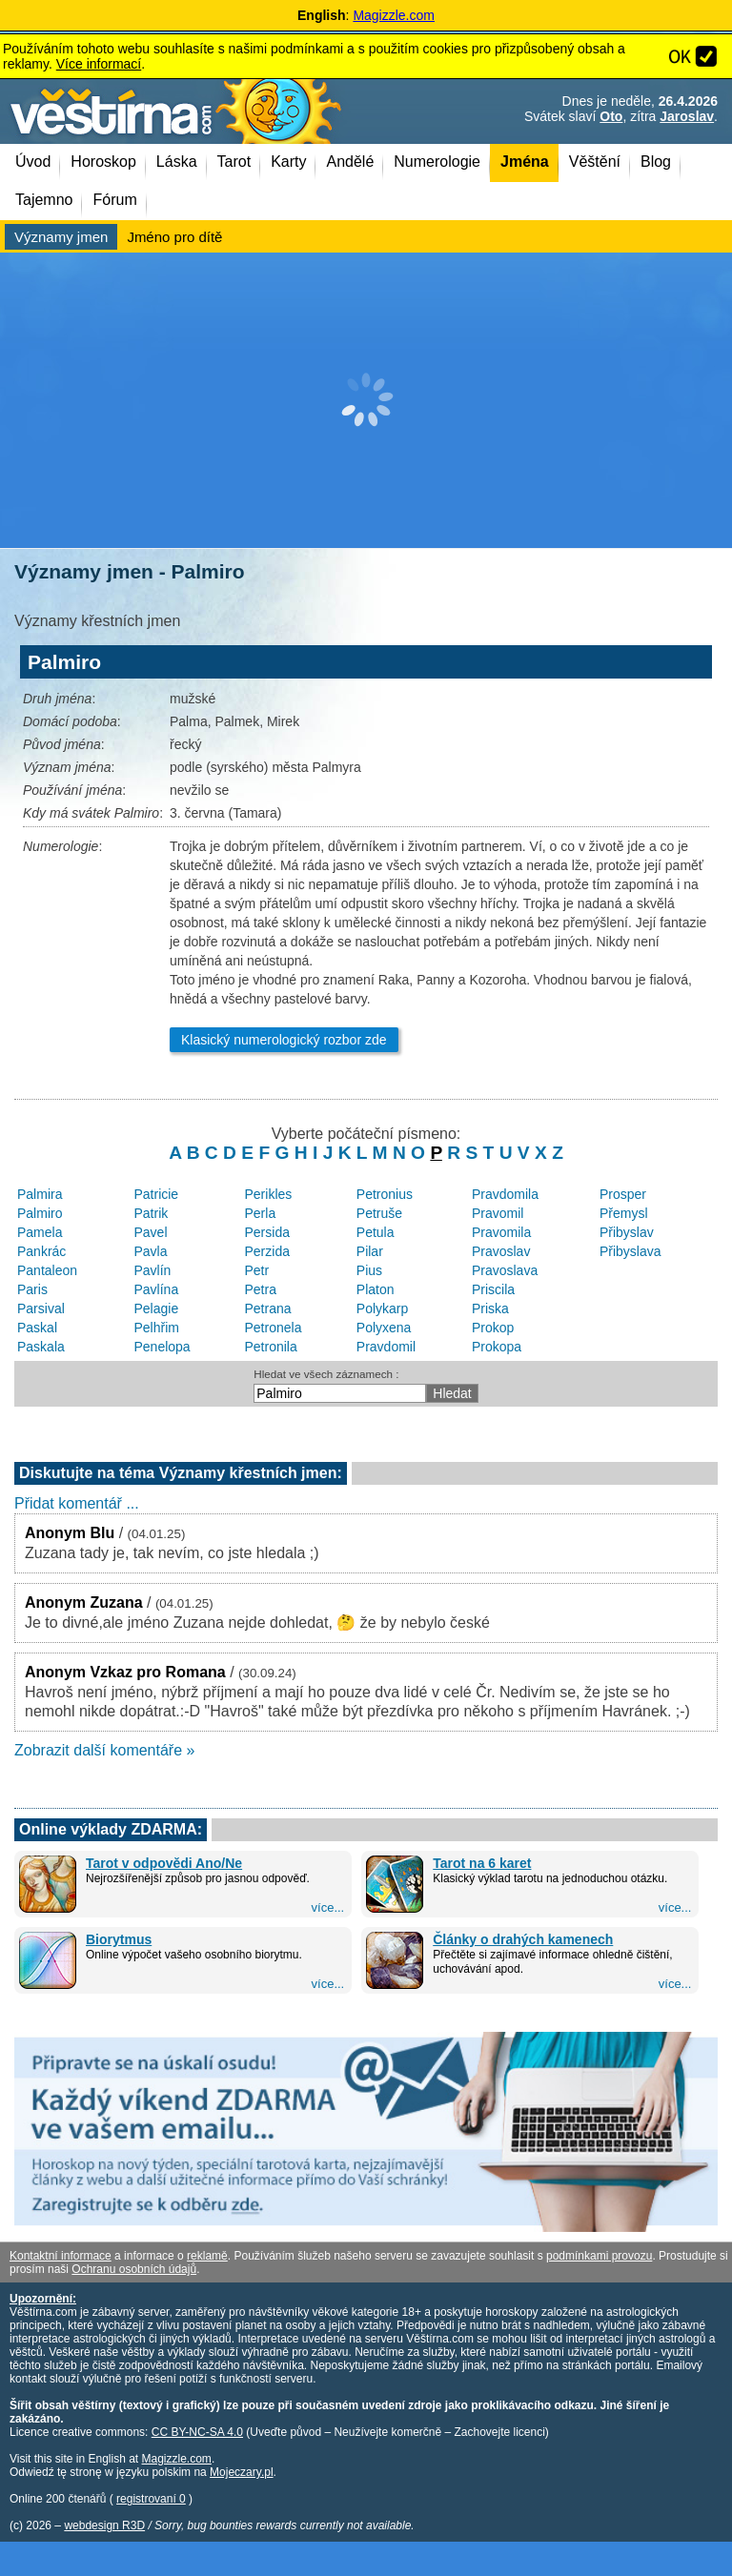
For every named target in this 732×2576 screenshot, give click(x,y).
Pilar (369, 1251)
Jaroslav (687, 116)
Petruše (379, 1213)
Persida (267, 1232)
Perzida (267, 1251)
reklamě (207, 2255)
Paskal (37, 1327)
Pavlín (152, 1270)
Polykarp (382, 1308)
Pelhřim (155, 1327)
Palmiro (39, 1213)
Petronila (271, 1346)
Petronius (384, 1194)
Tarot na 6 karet (482, 1863)
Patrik (150, 1213)
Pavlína (155, 1289)
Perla (260, 1213)
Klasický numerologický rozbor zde (284, 1039)
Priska (490, 1308)
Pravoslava (505, 1270)
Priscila (493, 1289)
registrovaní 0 (151, 2498)
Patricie (155, 1194)
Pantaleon (47, 1270)
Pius (369, 1270)
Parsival (41, 1308)
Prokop (493, 1327)
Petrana (268, 1308)
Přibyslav (627, 1232)
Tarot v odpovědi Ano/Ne (164, 1863)
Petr (257, 1270)
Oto (611, 116)
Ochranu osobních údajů (133, 2269)
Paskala (41, 1346)
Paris (32, 1289)
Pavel (150, 1232)
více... (328, 1907)
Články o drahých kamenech (523, 1939)
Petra (260, 1289)
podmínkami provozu (599, 2255)
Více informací (98, 63)
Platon (375, 1289)
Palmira (39, 1194)
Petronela (273, 1327)
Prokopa (496, 1346)
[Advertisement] (366, 400)
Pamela (39, 1232)
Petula (375, 1232)
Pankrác (41, 1251)
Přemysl (624, 1213)
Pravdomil (386, 1346)
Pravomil (497, 1213)
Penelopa (161, 1346)
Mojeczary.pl (241, 2472)
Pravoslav (501, 1251)
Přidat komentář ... (76, 1503)
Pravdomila (505, 1194)
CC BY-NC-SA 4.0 (197, 2432)
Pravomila (501, 1232)
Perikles (269, 1194)
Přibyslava (630, 1251)
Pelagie (155, 1308)
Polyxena (384, 1327)
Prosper (623, 1194)
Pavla (150, 1251)
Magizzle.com (394, 15)
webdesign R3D (104, 2525)
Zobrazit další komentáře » (104, 1750)
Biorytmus (119, 1939)
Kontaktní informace (61, 2255)
